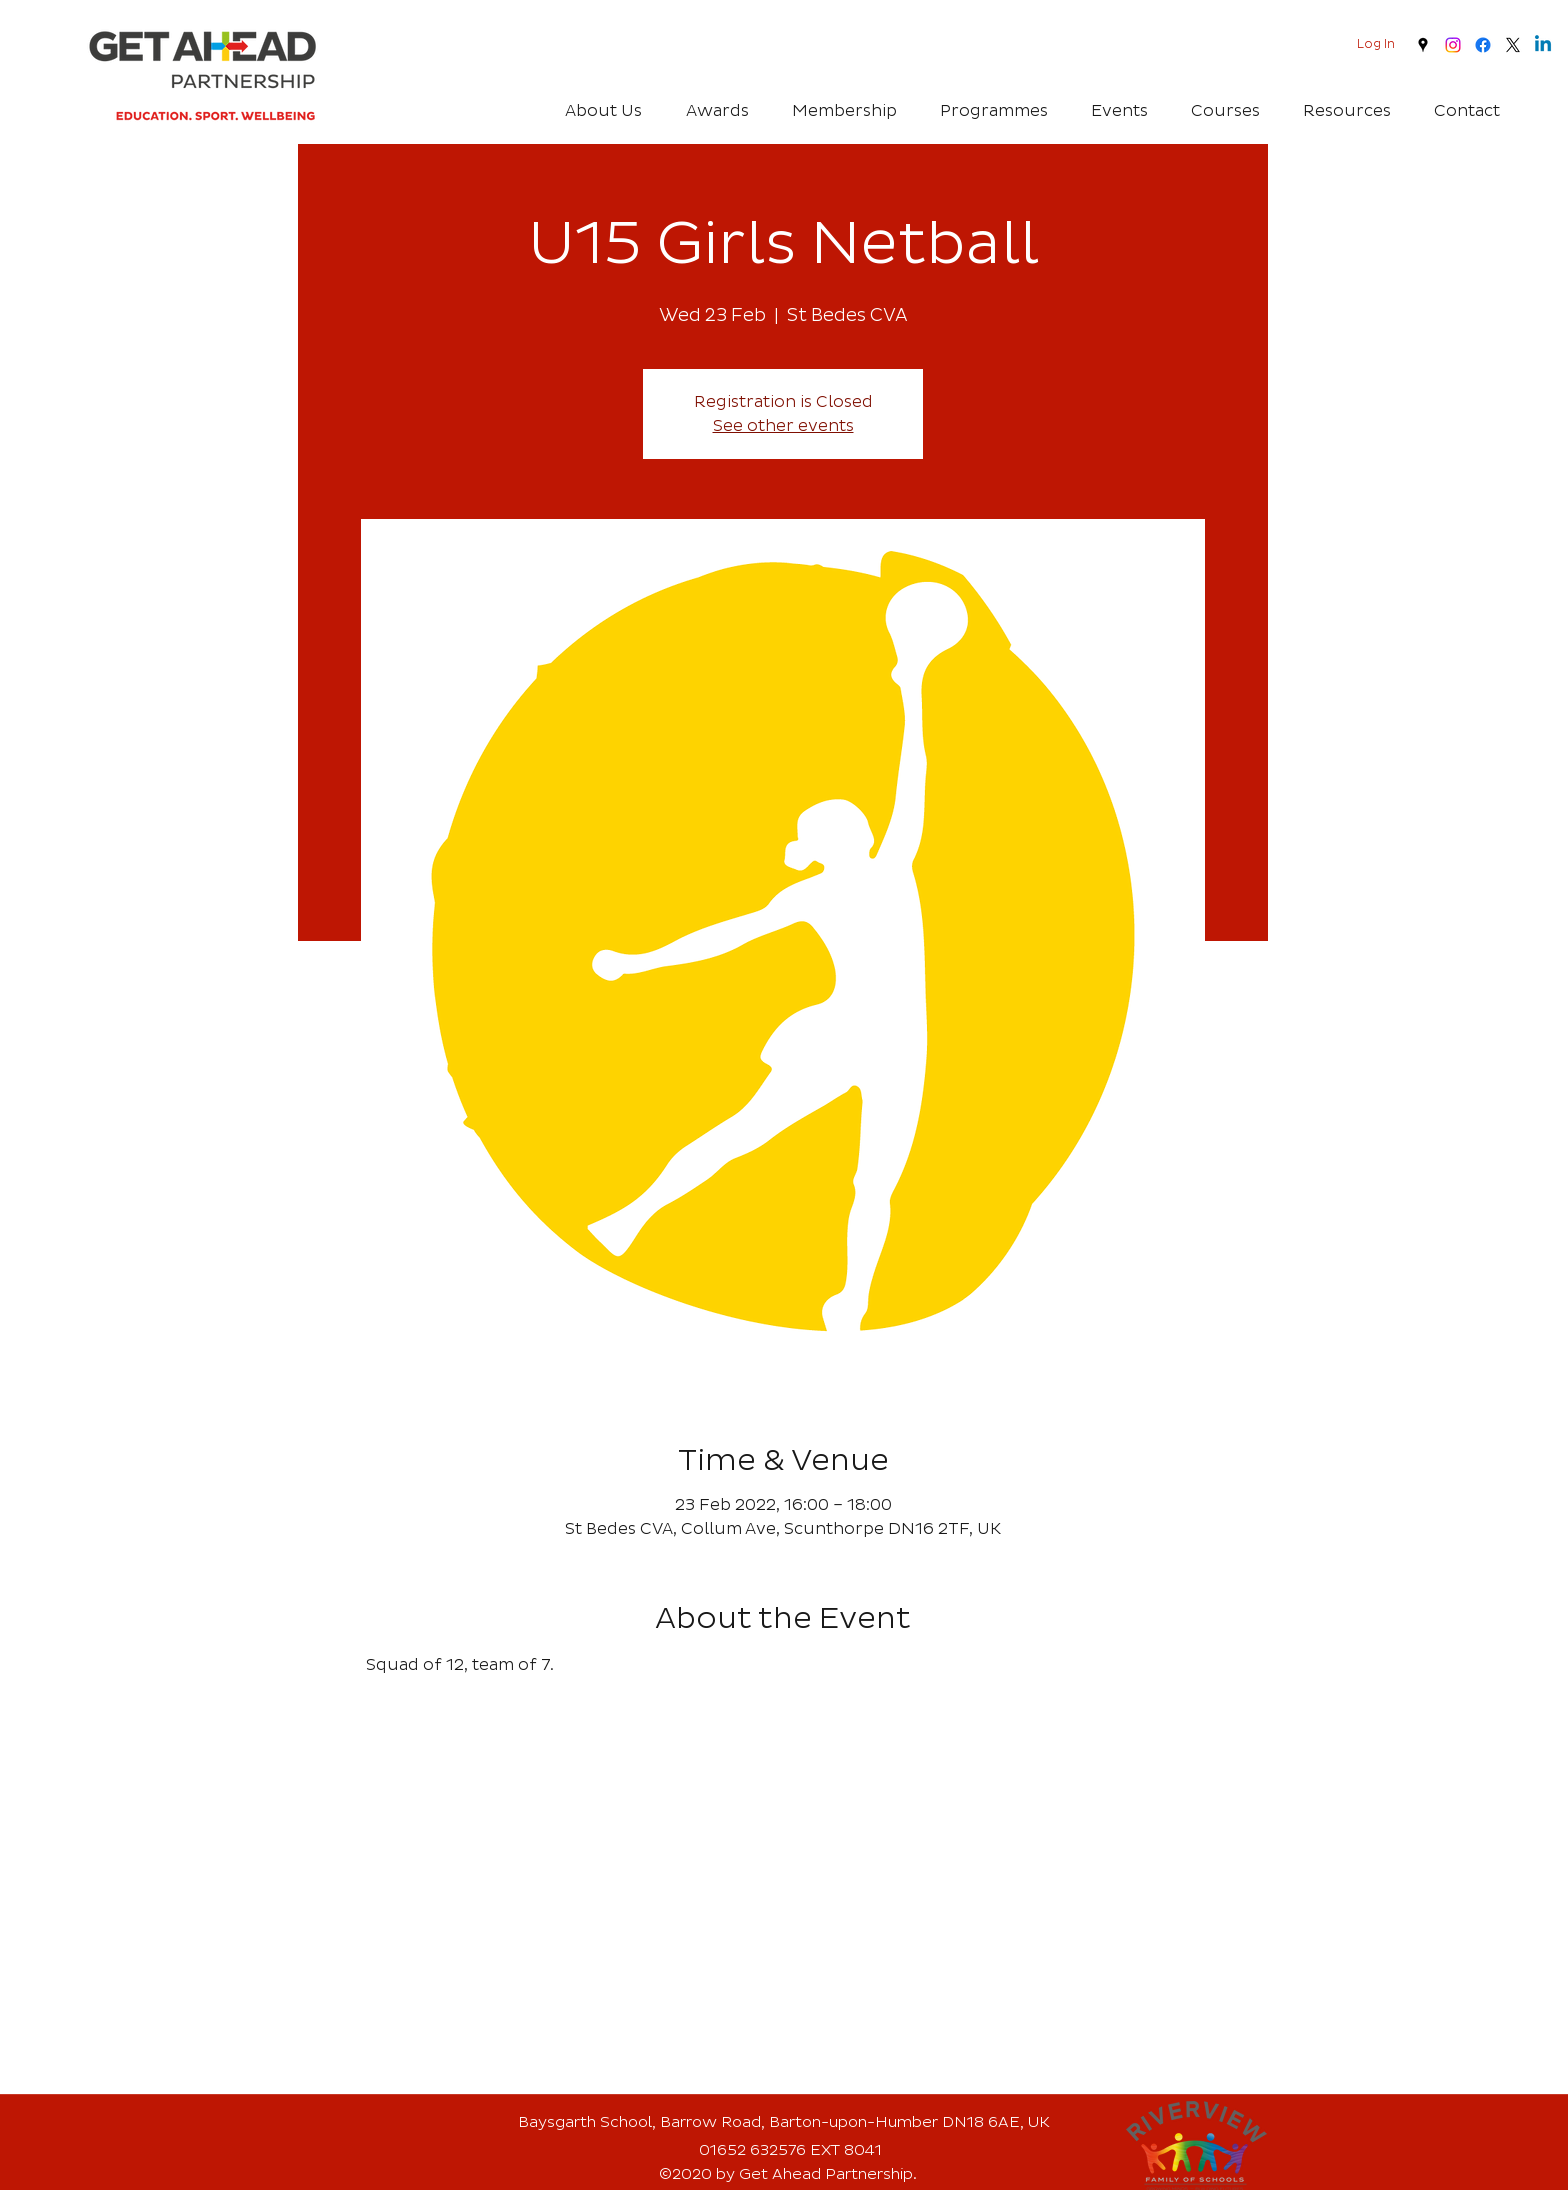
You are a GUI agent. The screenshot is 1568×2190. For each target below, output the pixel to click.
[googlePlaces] (1423, 45)
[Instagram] (1453, 45)
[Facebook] (1483, 45)
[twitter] (1513, 45)
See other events (783, 426)
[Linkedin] (1543, 45)
